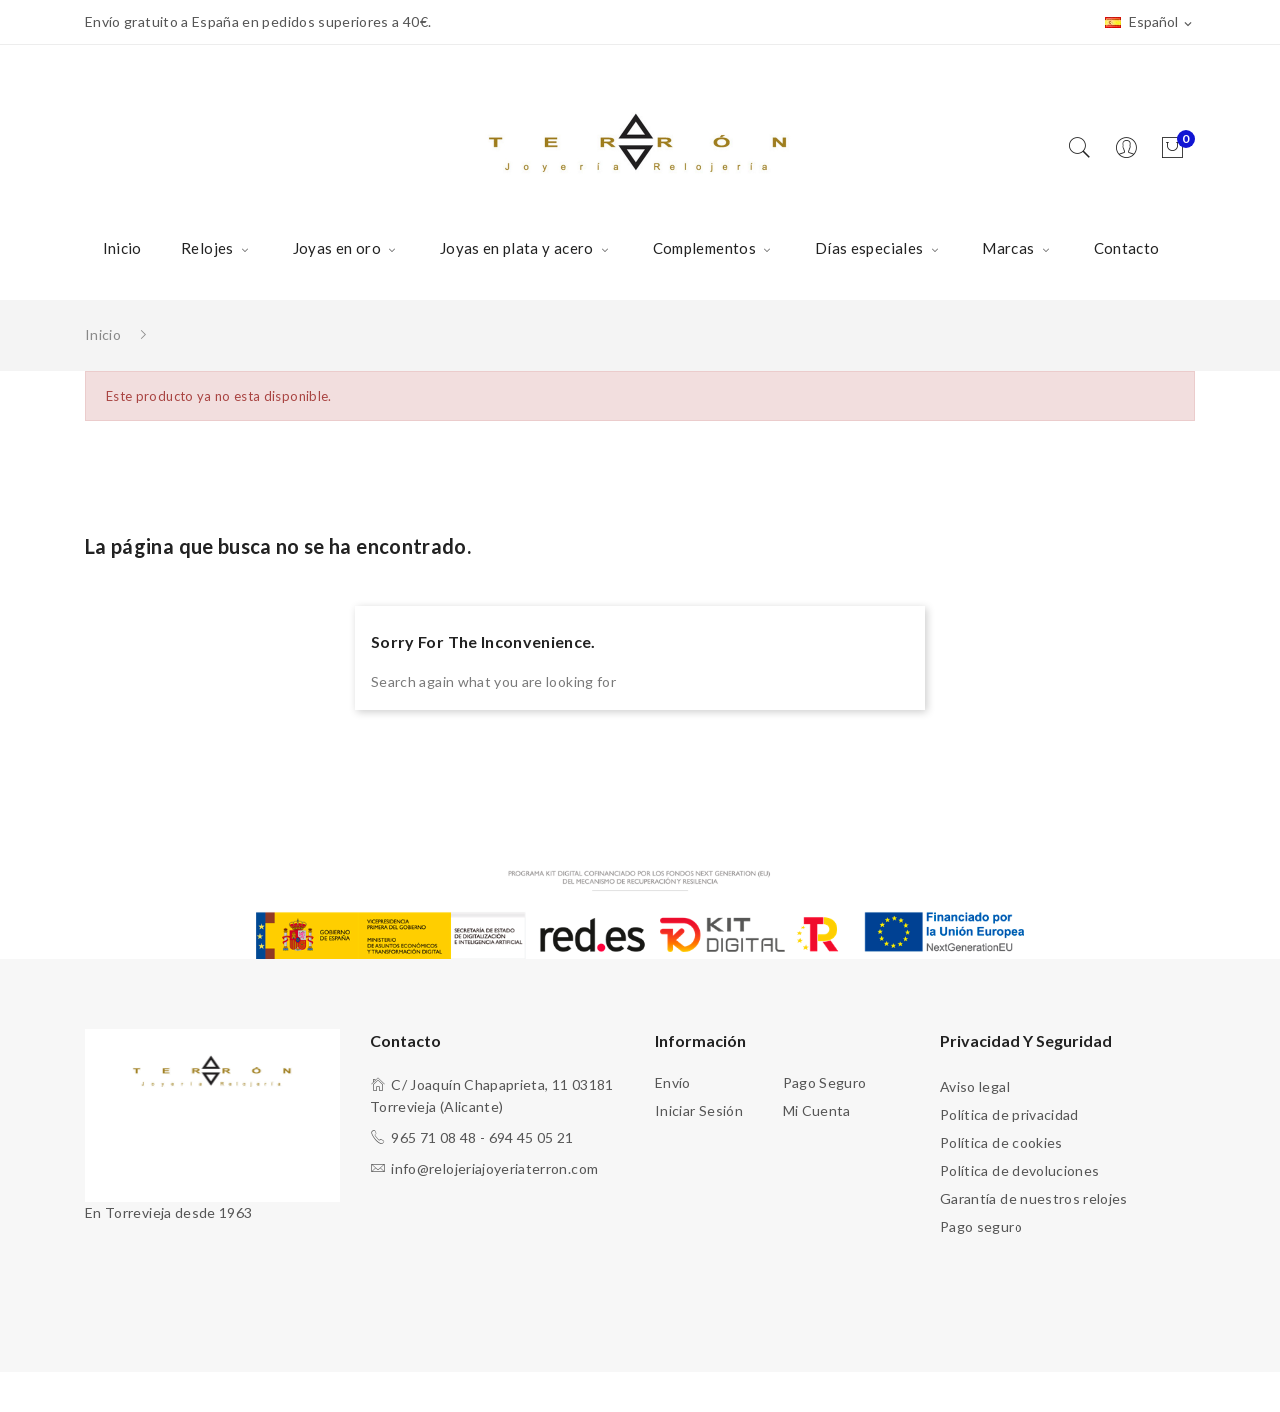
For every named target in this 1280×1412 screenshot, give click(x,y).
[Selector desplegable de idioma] (1150, 23)
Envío (673, 1082)
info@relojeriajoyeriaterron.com (494, 1168)
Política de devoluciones (1019, 1170)
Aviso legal (975, 1086)
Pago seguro (825, 1082)
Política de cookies (1001, 1142)
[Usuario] (1131, 148)
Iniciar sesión (699, 1110)
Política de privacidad (1009, 1114)
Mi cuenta (817, 1110)
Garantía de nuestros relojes (1034, 1198)
